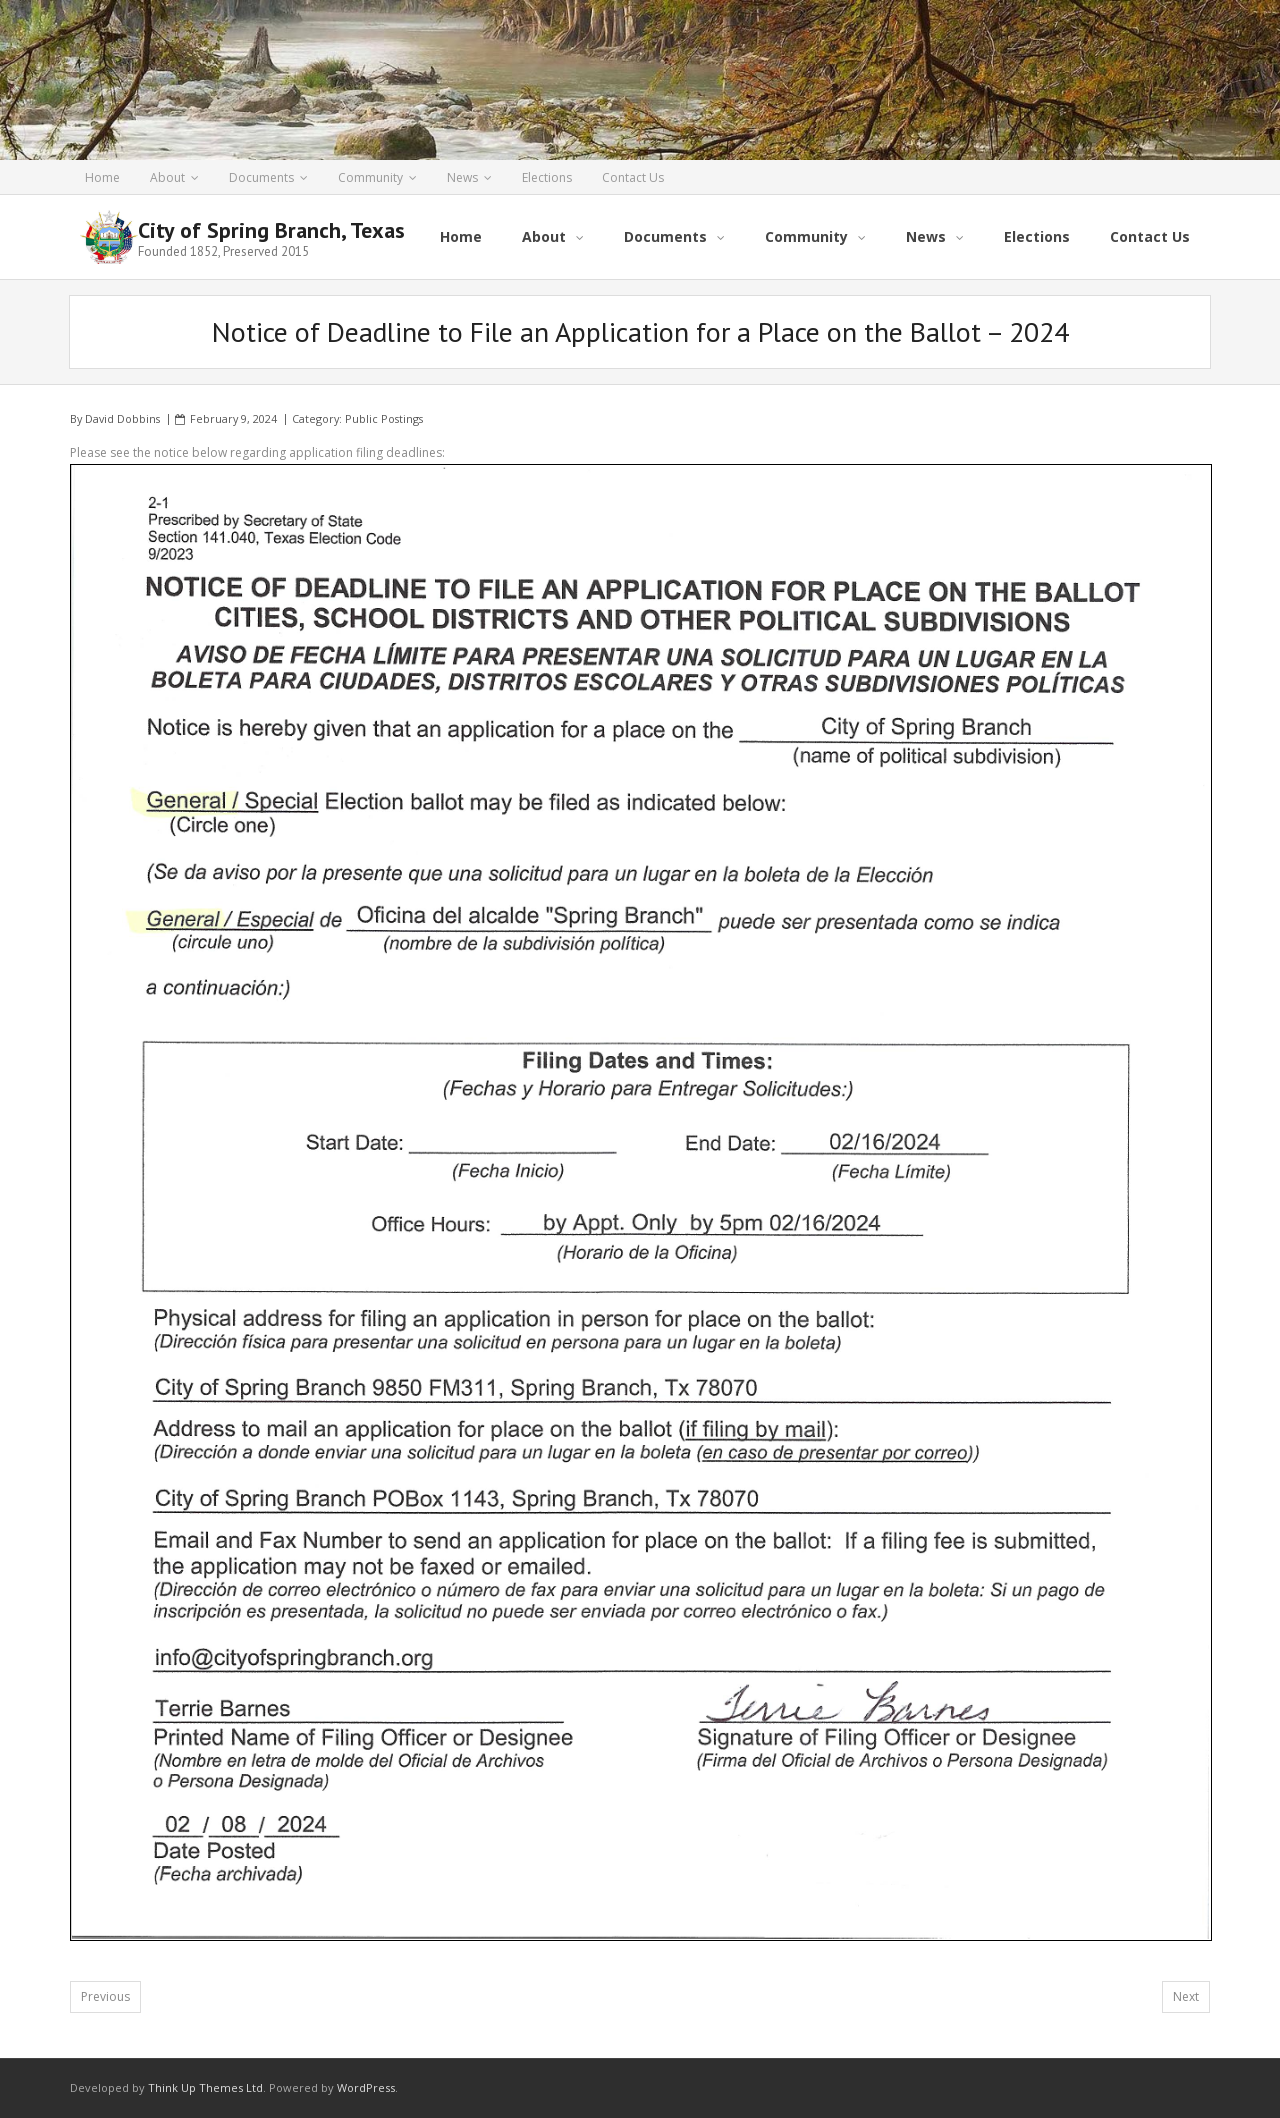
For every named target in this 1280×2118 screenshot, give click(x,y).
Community (370, 177)
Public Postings (384, 418)
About (167, 177)
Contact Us (633, 177)
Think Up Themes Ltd (205, 2087)
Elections (547, 177)
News (462, 177)
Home (102, 177)
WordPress (366, 2087)
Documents (261, 177)
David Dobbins (122, 418)
